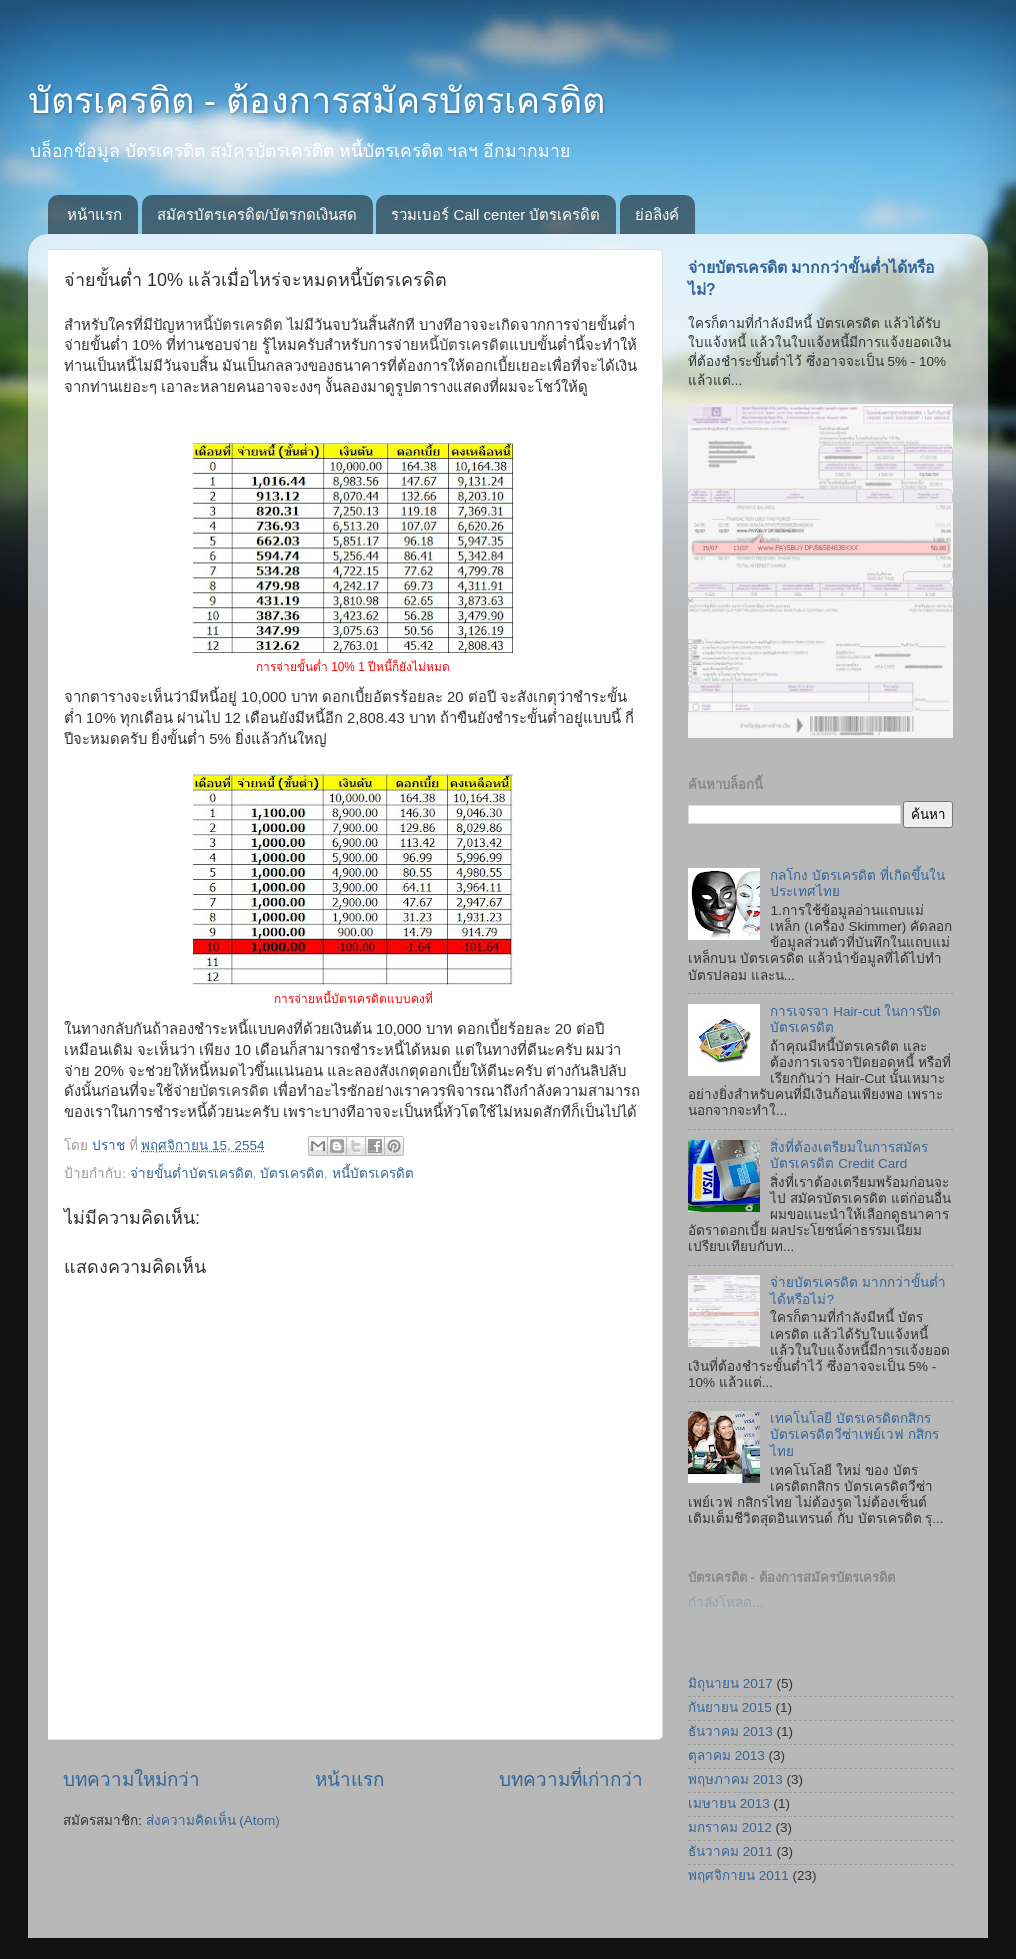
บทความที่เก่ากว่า (571, 1779)
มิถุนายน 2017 (730, 1683)
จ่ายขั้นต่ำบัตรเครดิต (191, 1173)
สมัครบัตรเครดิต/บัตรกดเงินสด (257, 214)
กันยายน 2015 (730, 1707)
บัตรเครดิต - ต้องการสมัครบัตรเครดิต (316, 100)
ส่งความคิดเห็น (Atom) (213, 1820)
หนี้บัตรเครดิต (373, 1173)
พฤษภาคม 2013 (735, 1779)
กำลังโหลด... (725, 1602)
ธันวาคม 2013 (730, 1731)
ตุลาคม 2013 (726, 1755)
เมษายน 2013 (729, 1803)
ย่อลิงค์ (657, 214)
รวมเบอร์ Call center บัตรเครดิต (495, 214)
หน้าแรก (94, 214)
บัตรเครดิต (292, 1173)
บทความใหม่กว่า (131, 1779)
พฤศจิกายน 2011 (738, 1875)
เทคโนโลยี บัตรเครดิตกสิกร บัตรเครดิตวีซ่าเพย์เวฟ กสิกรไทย (854, 1434)
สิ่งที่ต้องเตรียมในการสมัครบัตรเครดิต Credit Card (849, 1155)
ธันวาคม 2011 (730, 1851)
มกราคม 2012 (730, 1827)
